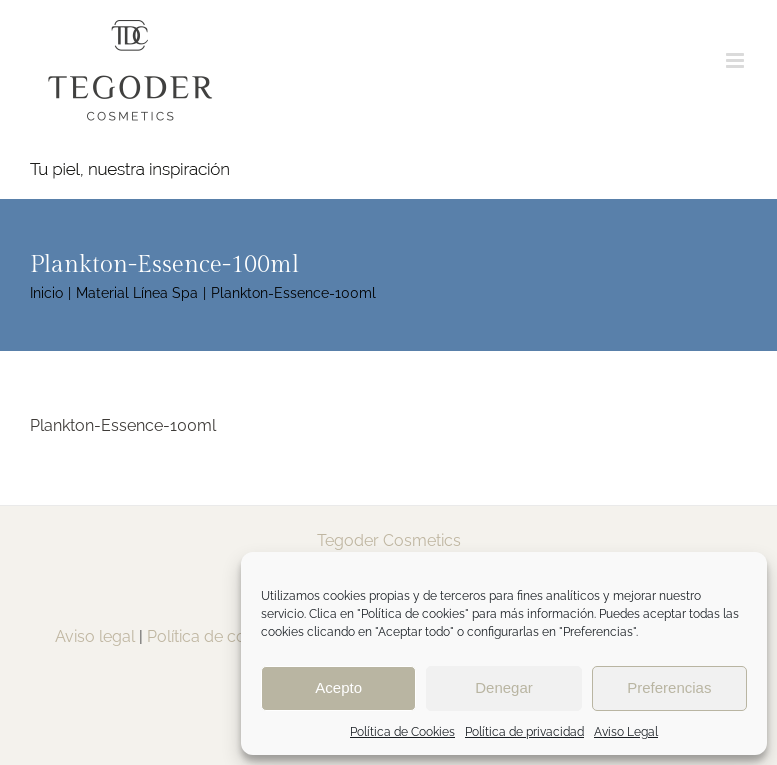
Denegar (504, 687)
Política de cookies (215, 636)
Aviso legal (95, 636)
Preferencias (669, 687)
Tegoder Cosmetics (389, 540)
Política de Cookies (402, 732)
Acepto (338, 687)
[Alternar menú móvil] (736, 60)
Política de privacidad (524, 732)
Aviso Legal (626, 732)
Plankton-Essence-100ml (123, 425)
